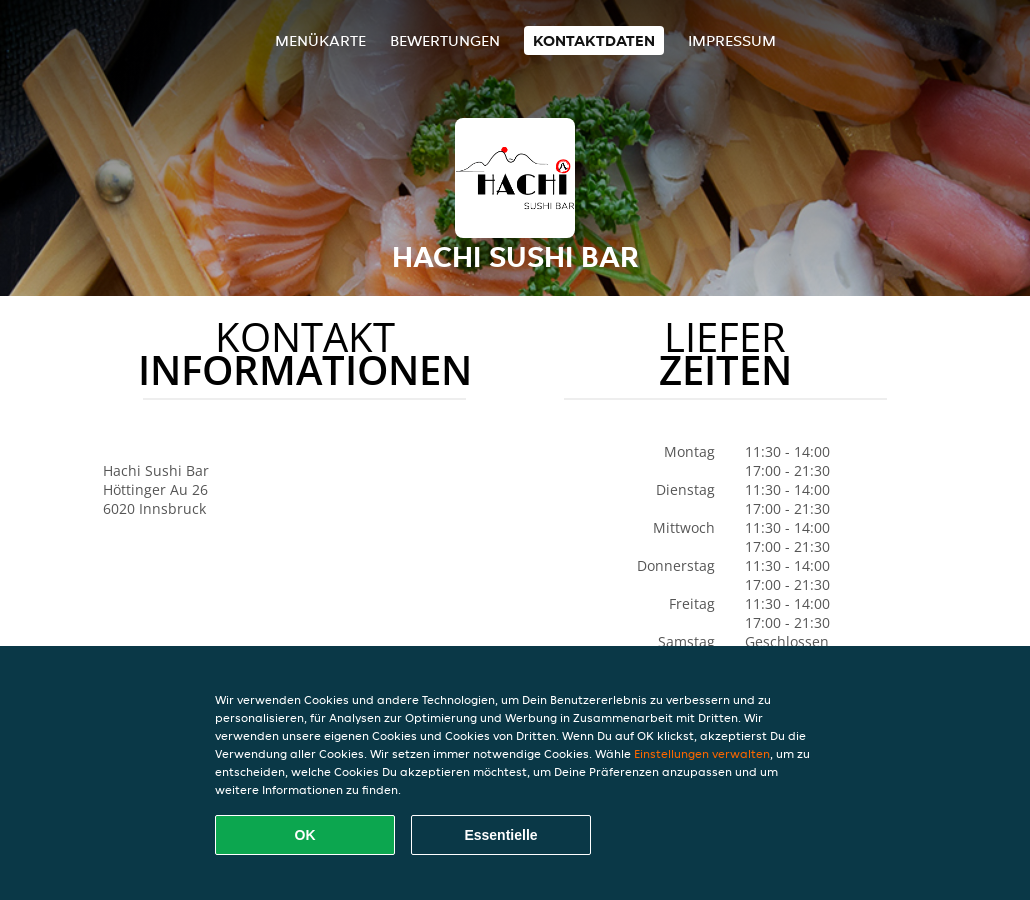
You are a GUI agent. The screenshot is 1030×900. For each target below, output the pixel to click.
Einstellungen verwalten (702, 753)
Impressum (732, 40)
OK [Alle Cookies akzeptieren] (305, 835)
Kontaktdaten (594, 40)
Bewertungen (445, 40)
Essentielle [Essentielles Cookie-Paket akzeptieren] (500, 835)
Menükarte (320, 40)
